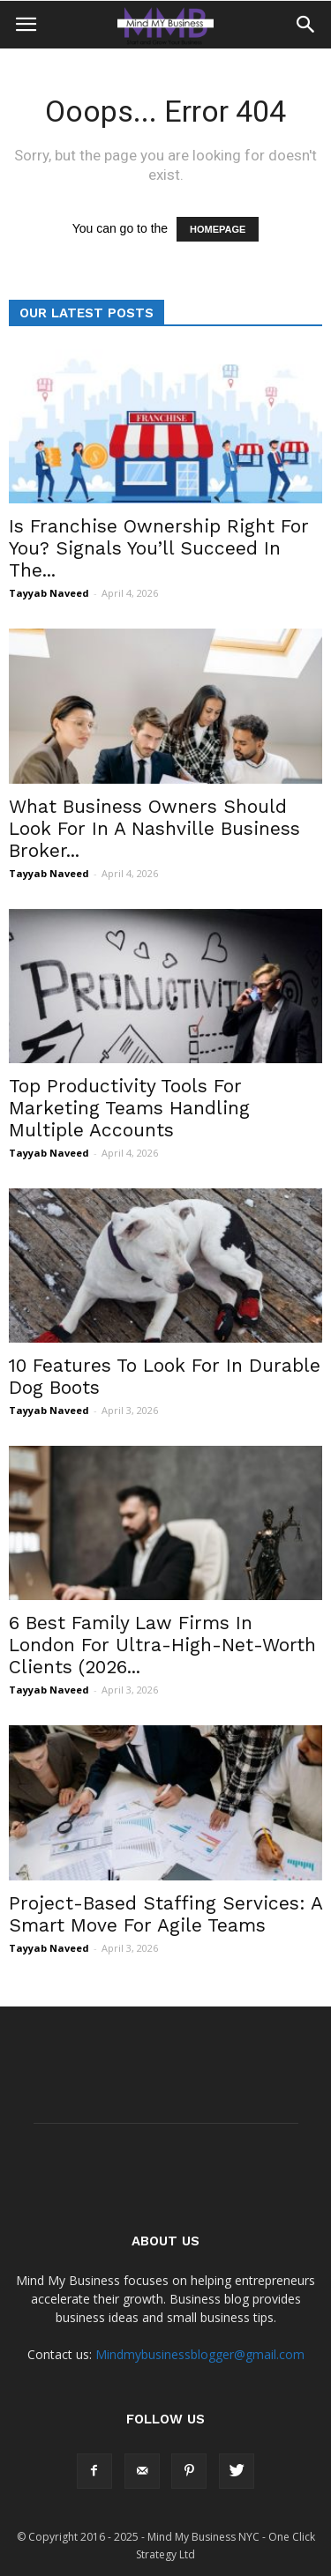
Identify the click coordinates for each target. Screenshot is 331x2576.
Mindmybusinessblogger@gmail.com (200, 2354)
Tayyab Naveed (49, 592)
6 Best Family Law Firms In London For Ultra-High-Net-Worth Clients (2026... (162, 1645)
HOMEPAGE (217, 229)
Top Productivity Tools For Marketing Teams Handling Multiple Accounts (129, 1108)
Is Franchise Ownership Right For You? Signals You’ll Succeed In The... (159, 548)
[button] (306, 24)
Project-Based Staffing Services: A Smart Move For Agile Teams (165, 1914)
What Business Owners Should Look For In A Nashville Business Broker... (154, 828)
